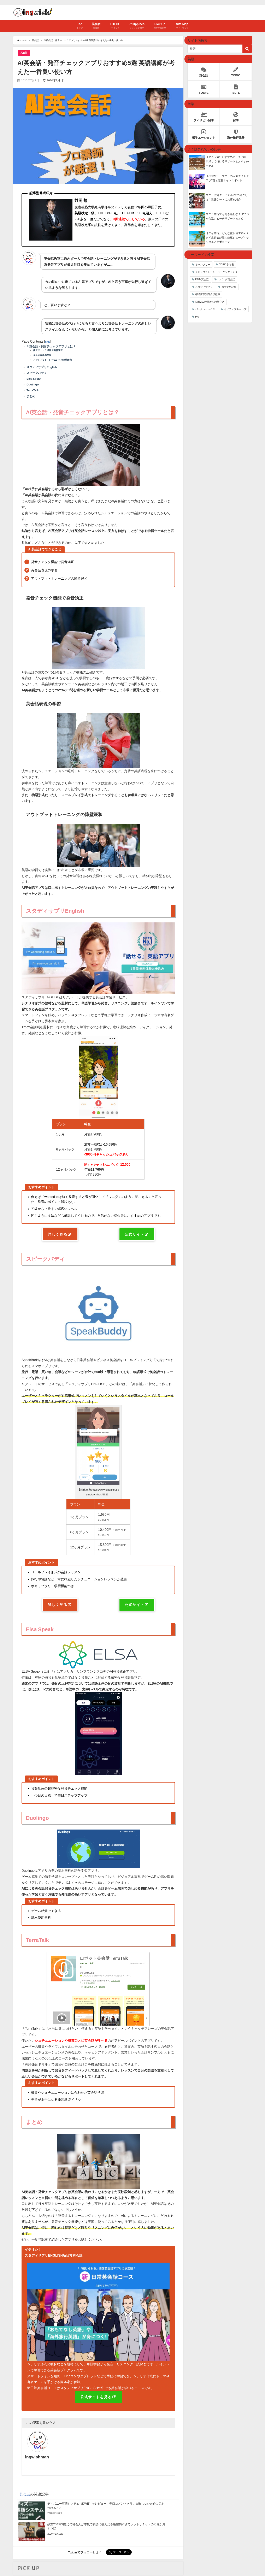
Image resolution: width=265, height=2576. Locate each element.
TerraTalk (31, 388)
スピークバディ (35, 371)
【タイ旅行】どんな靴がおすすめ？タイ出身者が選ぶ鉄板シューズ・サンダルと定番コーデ (227, 237)
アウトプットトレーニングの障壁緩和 (50, 359)
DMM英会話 (202, 279)
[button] (18, 2570)
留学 (236, 116)
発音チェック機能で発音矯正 (46, 350)
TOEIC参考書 (226, 264)
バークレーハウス (205, 309)
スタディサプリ (204, 287)
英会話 (24, 53)
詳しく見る (57, 1232)
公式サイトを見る (96, 2396)
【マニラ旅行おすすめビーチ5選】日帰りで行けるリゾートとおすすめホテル (227, 161)
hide (48, 341)
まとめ (30, 393)
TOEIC (236, 71)
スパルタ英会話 (226, 279)
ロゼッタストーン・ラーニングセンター (217, 272)
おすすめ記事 (229, 287)
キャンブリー (202, 264)
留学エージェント (203, 133)
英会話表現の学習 (41, 354)
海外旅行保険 (236, 133)
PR (197, 316)
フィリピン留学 (203, 116)
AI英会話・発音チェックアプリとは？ (49, 346)
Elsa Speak (33, 377)
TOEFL (203, 88)
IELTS (236, 88)
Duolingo (31, 382)
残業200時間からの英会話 (209, 302)
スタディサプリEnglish (40, 365)
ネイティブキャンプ (235, 309)
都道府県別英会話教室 (207, 294)
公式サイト (134, 1232)
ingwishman (37, 2456)
